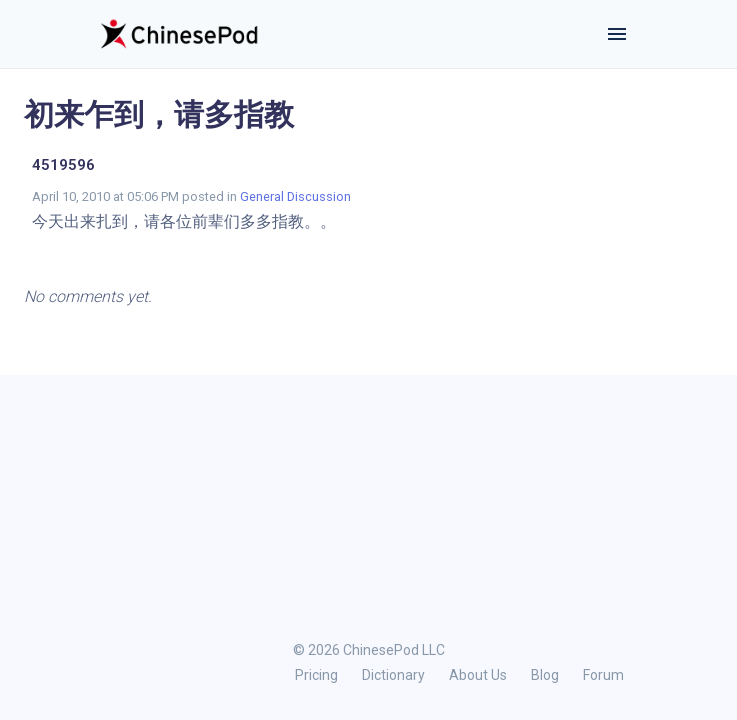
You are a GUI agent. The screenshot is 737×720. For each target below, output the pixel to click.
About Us (478, 675)
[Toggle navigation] (617, 34)
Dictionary (393, 675)
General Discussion (295, 196)
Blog (545, 675)
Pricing (316, 675)
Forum (603, 675)
